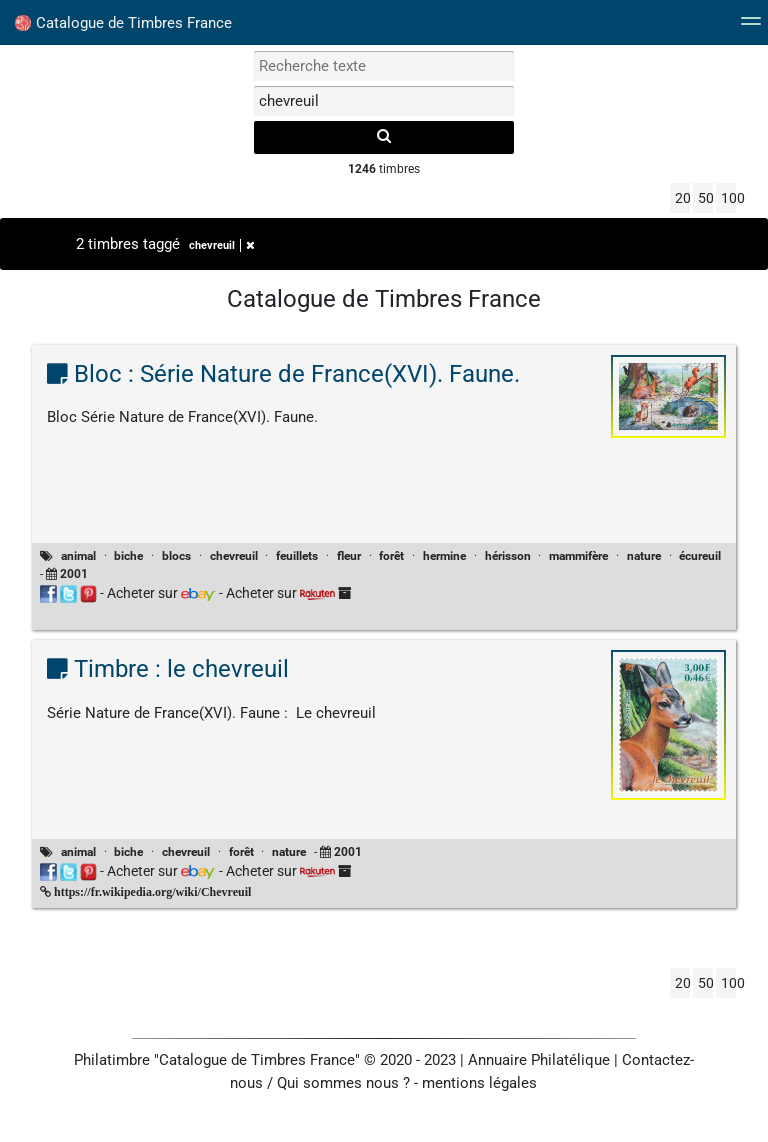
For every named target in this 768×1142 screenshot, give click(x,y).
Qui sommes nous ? (343, 1083)
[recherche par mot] (384, 66)
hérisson (508, 556)
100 (728, 198)
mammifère (578, 556)
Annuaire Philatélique (539, 1060)
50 (705, 198)
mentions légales (479, 1083)
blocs (176, 556)
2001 (74, 574)
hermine (444, 556)
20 (682, 198)
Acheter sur (161, 593)
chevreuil (222, 245)
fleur (349, 556)
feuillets (297, 556)
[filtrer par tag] (384, 101)
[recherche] (384, 137)
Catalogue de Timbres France (123, 23)
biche (128, 556)
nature (644, 556)
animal (78, 556)
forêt (391, 556)
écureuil (700, 556)
